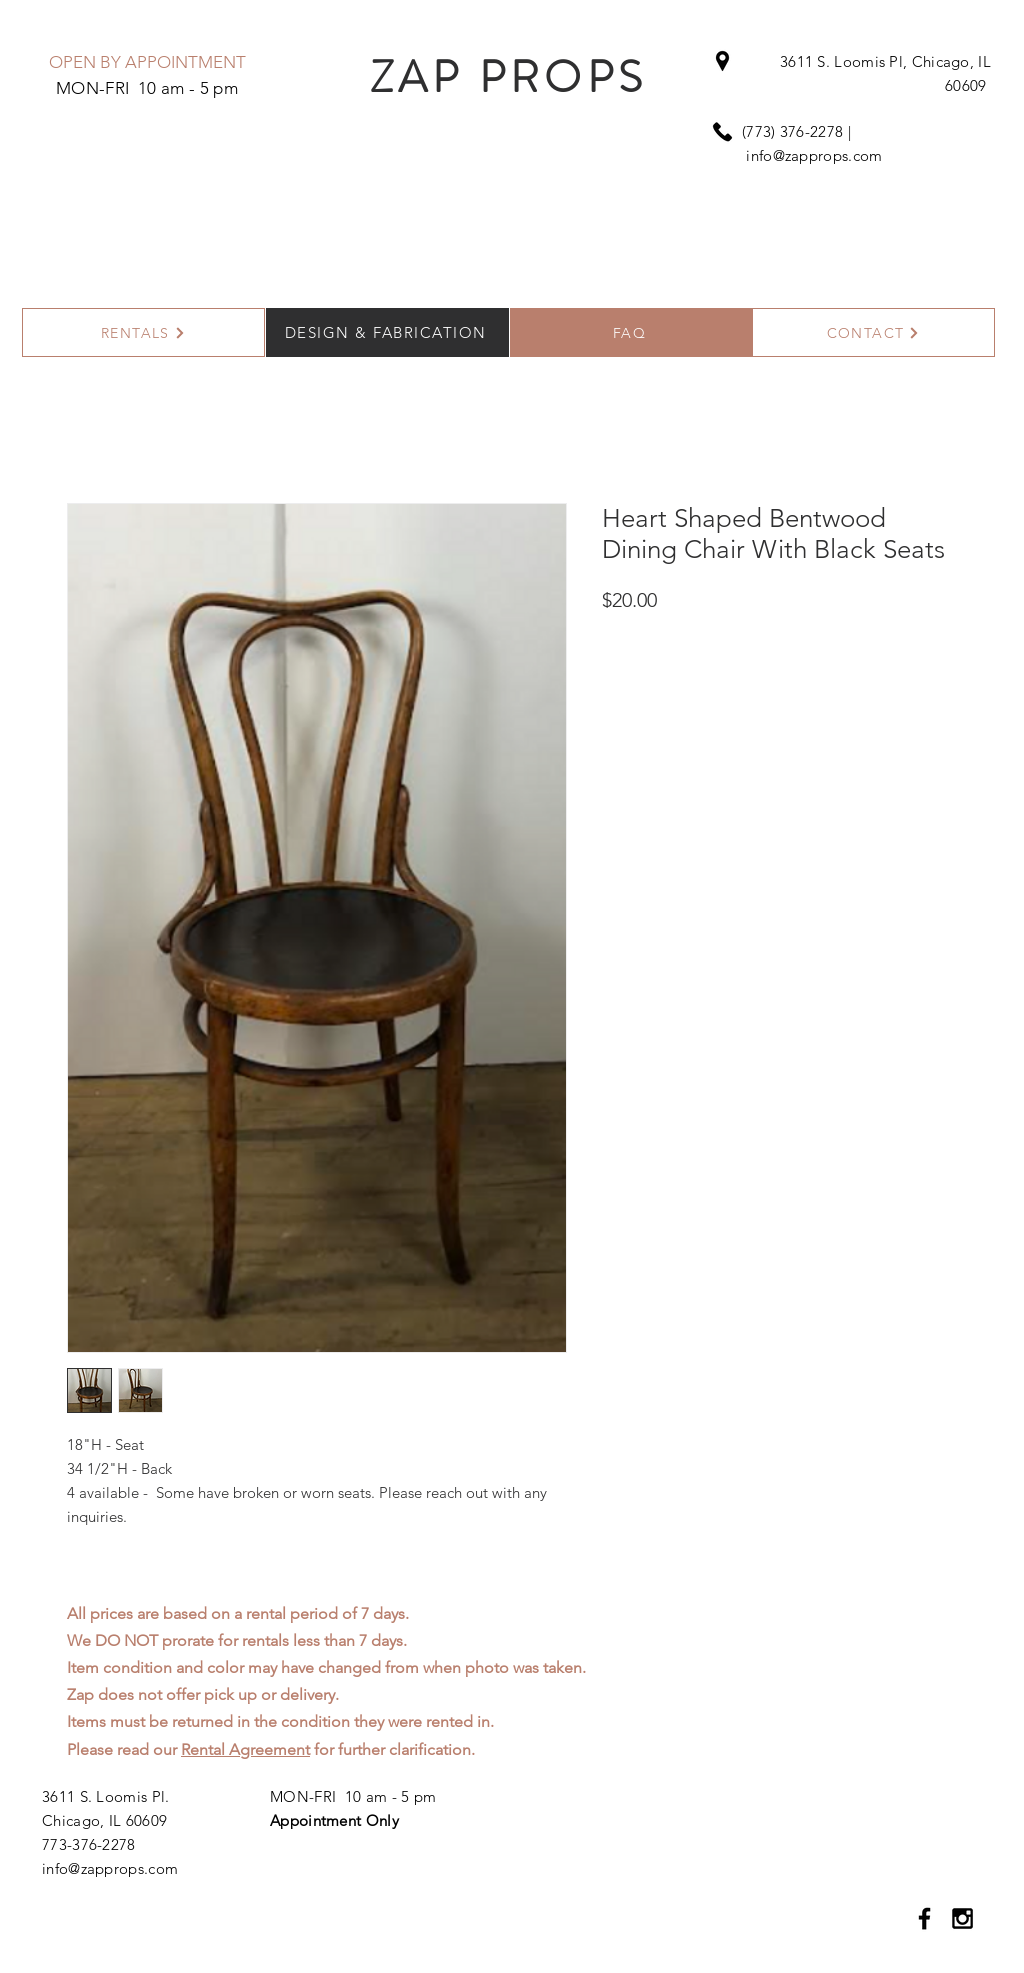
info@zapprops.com (814, 155)
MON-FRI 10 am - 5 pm (353, 1796)
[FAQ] (631, 332)
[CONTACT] (873, 332)
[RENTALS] (143, 332)
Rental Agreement (245, 1749)
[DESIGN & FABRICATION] (387, 332)
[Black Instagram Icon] (962, 1918)
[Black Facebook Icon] (924, 1918)
